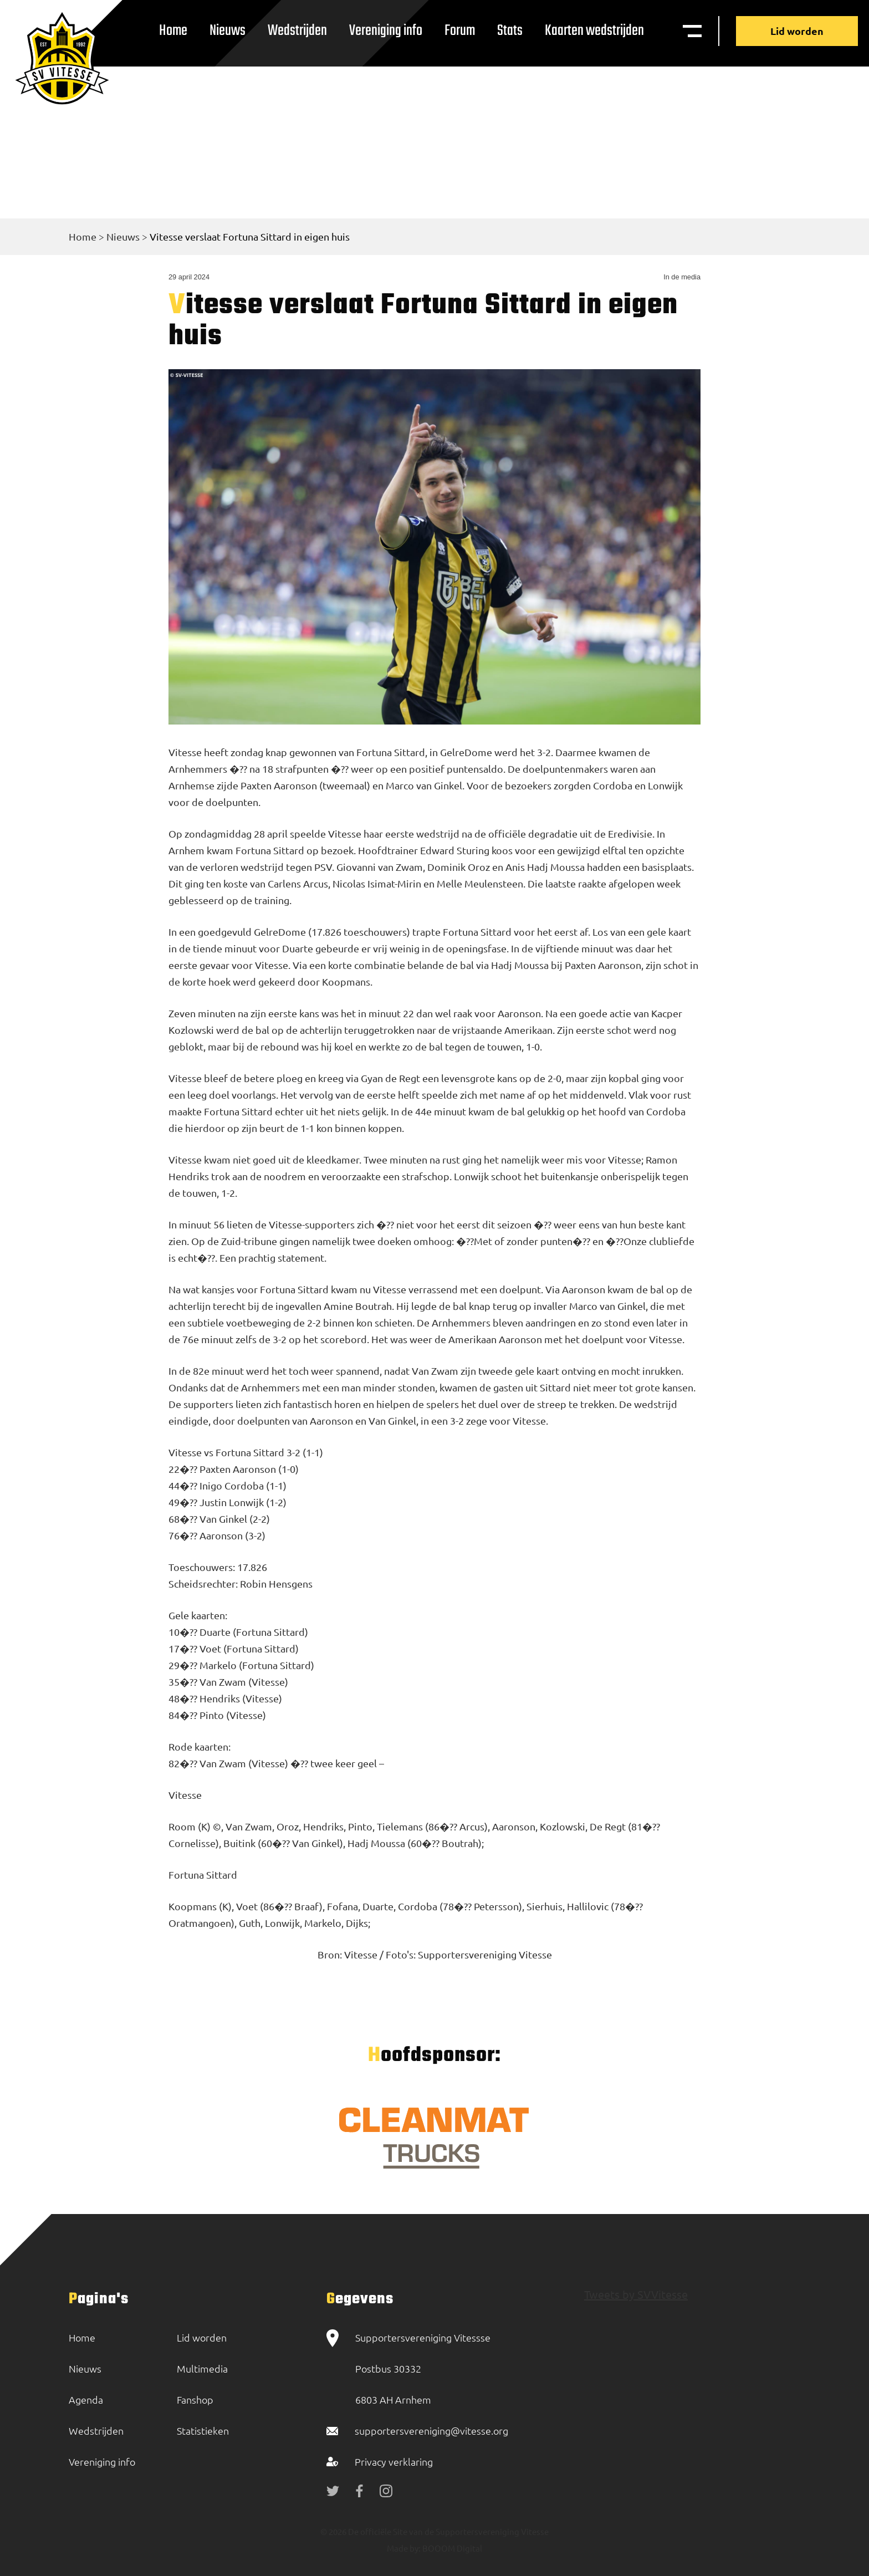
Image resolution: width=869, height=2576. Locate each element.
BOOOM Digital (451, 2548)
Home (173, 31)
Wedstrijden (297, 31)
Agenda (86, 2399)
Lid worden (797, 30)
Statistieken (203, 2430)
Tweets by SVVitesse (636, 2294)
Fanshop (195, 2399)
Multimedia (202, 2368)
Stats (510, 31)
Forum (459, 31)
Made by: (404, 2548)
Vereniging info (385, 31)
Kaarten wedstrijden (594, 31)
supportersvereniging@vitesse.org (431, 2430)
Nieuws (227, 31)
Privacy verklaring (394, 2461)
